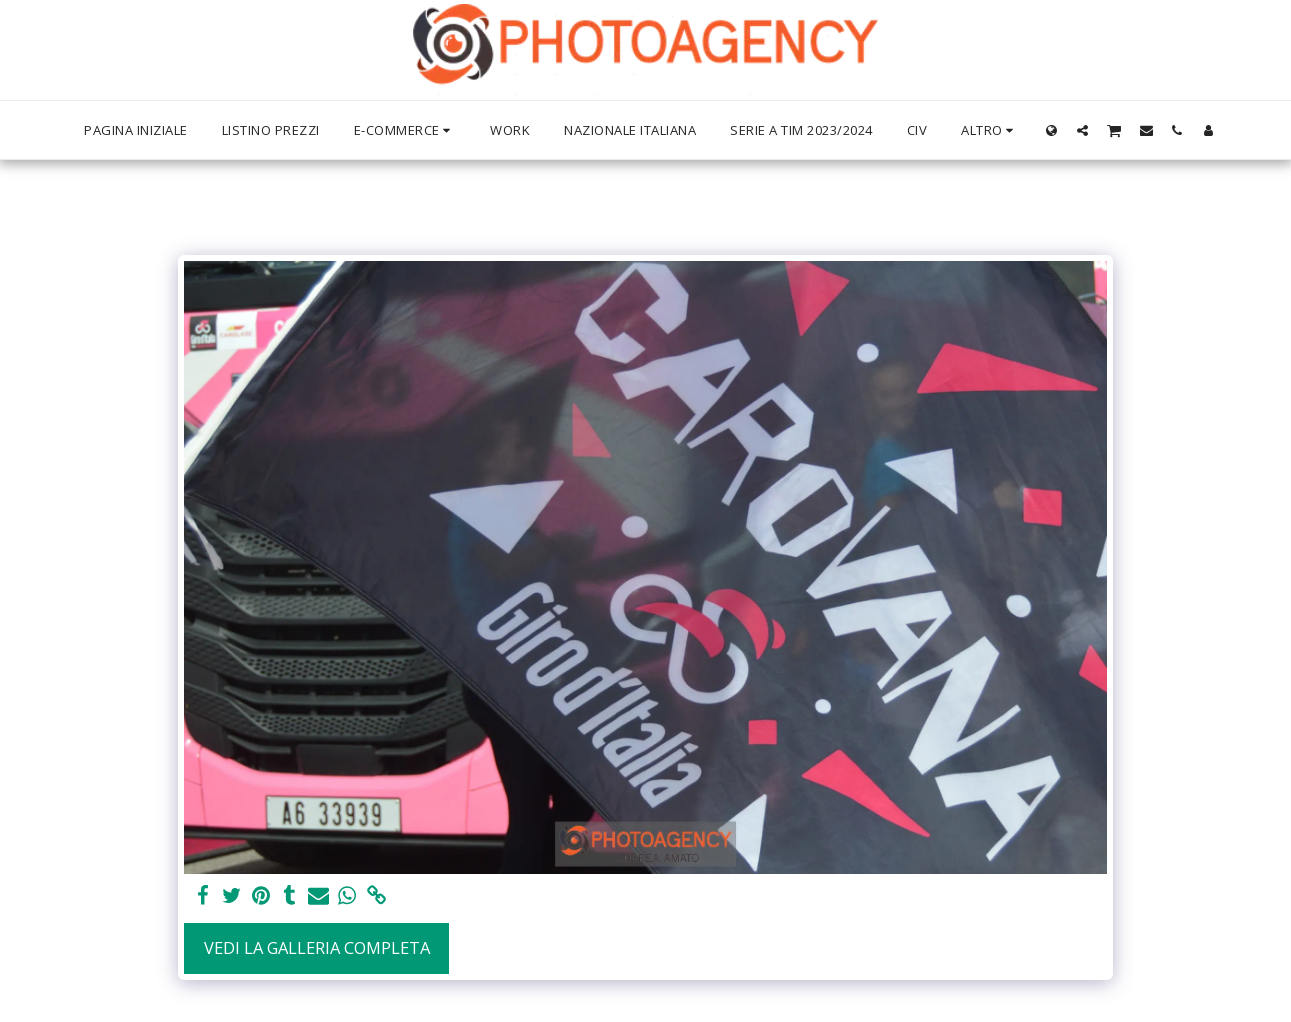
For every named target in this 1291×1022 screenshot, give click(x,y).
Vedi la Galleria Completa (317, 947)
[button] (1082, 130)
